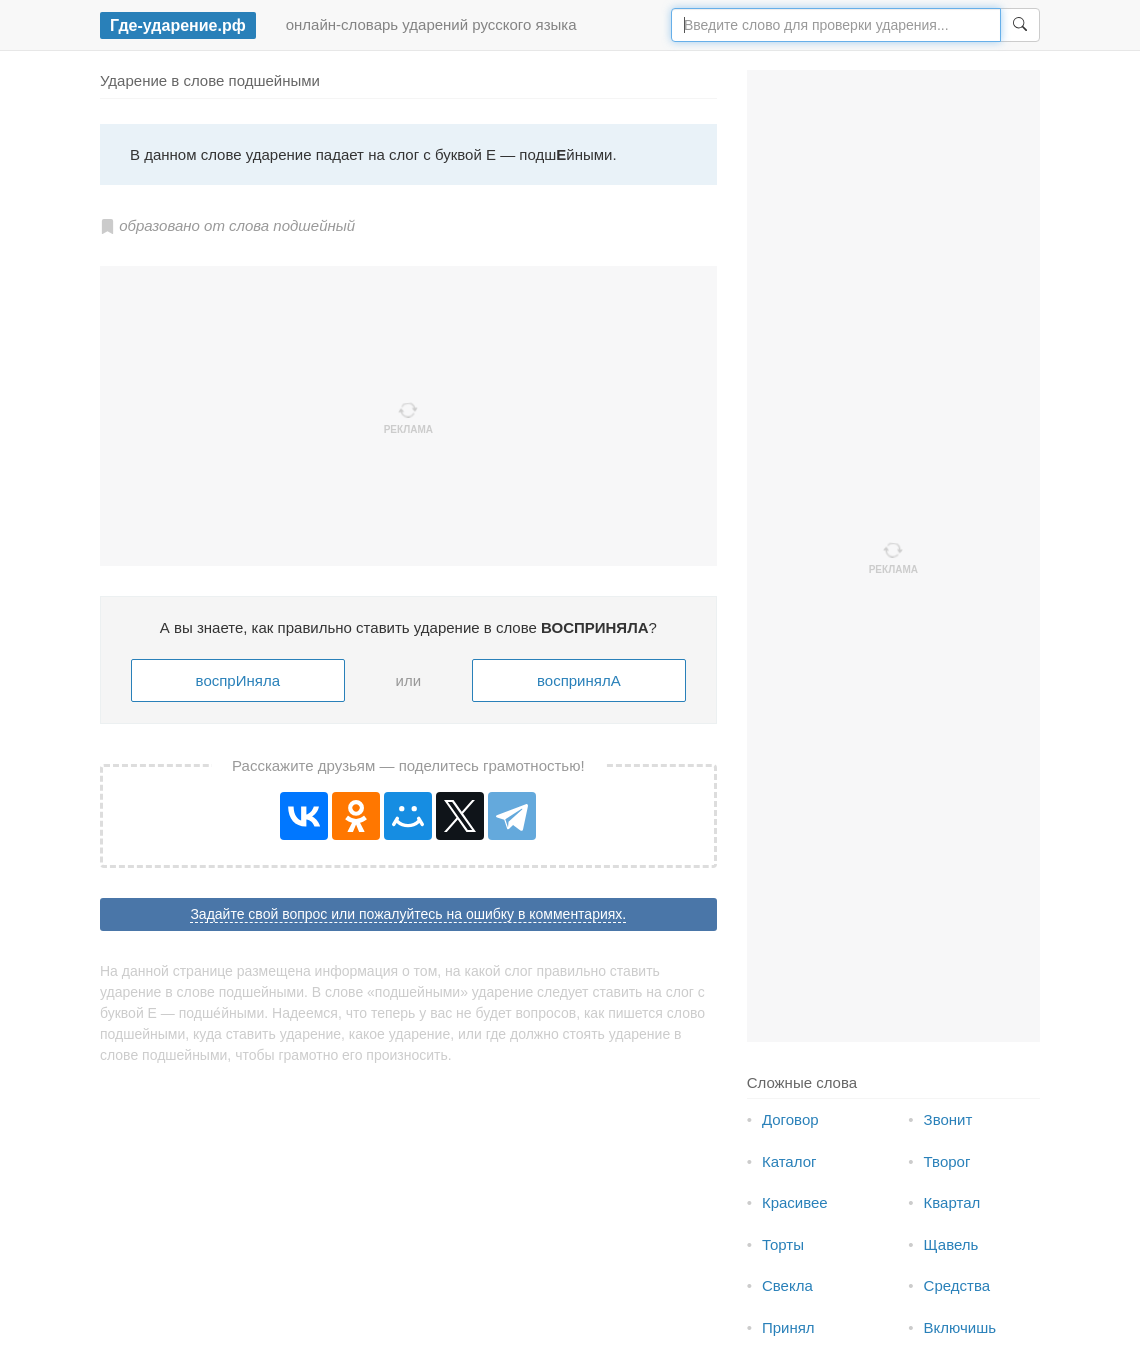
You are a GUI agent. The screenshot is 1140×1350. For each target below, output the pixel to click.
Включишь (960, 1327)
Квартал (952, 1202)
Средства (957, 1285)
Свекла (787, 1285)
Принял (788, 1327)
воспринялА (579, 680)
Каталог (789, 1161)
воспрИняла (238, 680)
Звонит (948, 1119)
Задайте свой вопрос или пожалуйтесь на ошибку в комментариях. (408, 914)
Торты (783, 1244)
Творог (947, 1161)
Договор (790, 1119)
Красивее (795, 1202)
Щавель (951, 1244)
